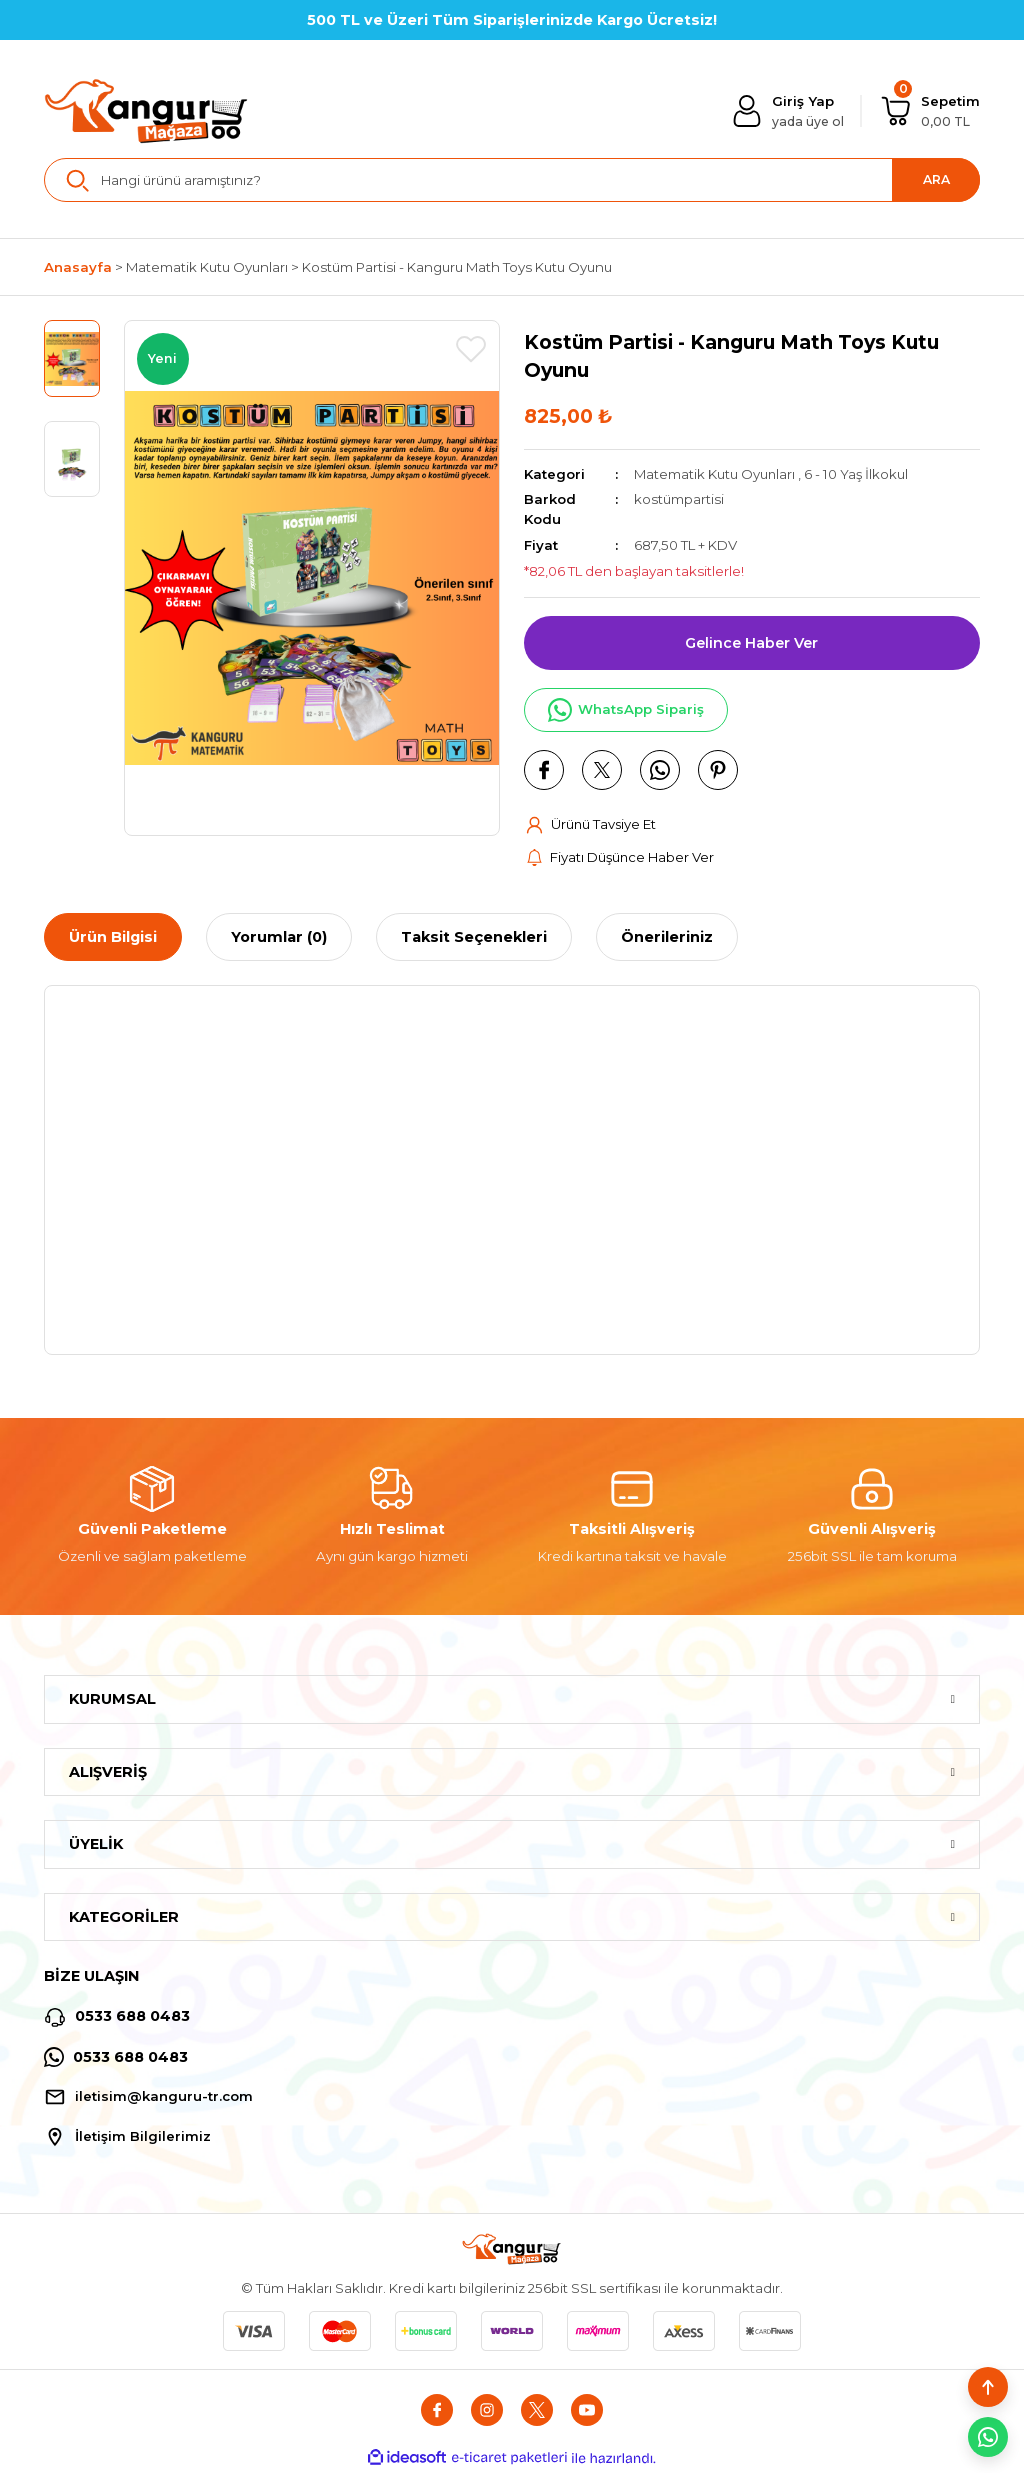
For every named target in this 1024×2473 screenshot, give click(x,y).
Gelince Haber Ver (751, 643)
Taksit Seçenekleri (474, 938)
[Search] (512, 180)
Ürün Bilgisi (113, 938)
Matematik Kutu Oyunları (715, 474)
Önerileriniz (667, 938)
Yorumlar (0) (279, 938)
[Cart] (930, 112)
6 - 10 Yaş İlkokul (857, 474)
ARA (936, 179)
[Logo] (147, 111)
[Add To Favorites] (471, 349)
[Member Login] (787, 112)
